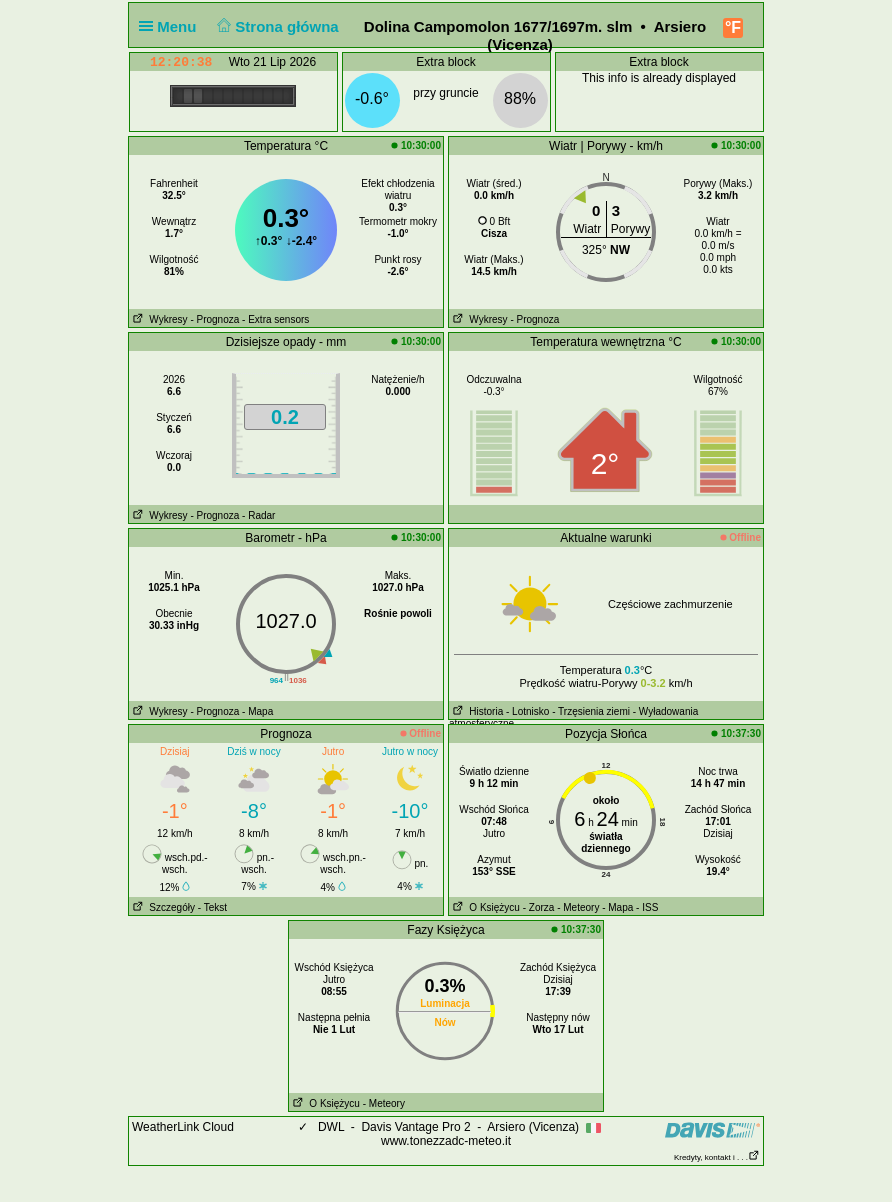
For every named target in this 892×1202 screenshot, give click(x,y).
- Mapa (257, 711)
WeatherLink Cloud (183, 1127)
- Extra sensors (275, 319)
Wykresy (158, 319)
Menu (172, 26)
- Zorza (539, 907)
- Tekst (212, 907)
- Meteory (578, 907)
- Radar (258, 515)
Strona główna (276, 26)
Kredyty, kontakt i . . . (717, 1157)
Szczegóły (162, 907)
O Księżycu (484, 907)
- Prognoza (214, 319)
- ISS (647, 907)
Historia (476, 711)
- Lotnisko (527, 711)
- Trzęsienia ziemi (591, 711)
